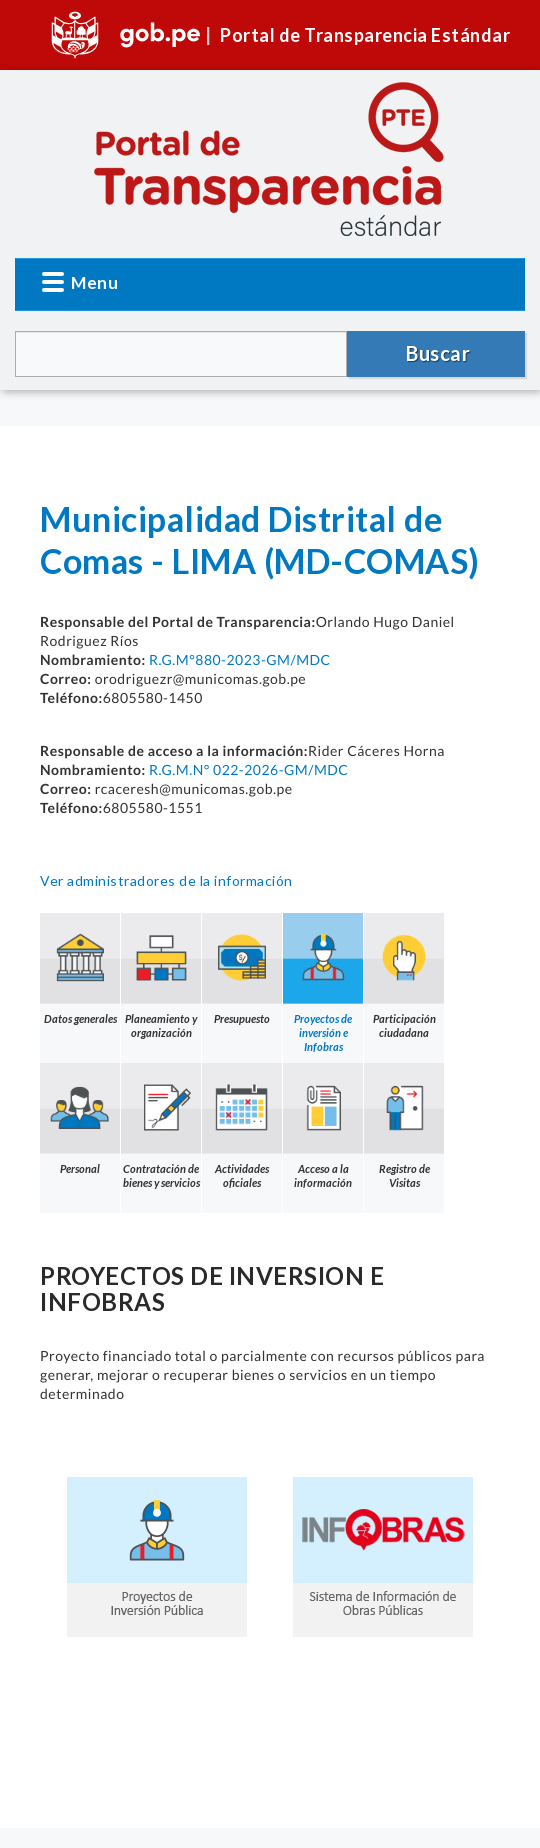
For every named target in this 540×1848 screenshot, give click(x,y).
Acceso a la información (323, 1126)
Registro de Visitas (404, 1126)
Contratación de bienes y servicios (161, 1126)
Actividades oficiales (242, 1126)
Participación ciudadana (404, 976)
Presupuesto (242, 969)
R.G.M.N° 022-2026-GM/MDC (248, 769)
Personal (80, 1119)
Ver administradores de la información (166, 880)
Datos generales (80, 969)
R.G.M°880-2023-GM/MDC (240, 659)
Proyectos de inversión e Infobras (323, 983)
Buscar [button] (438, 353)
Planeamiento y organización (161, 976)
